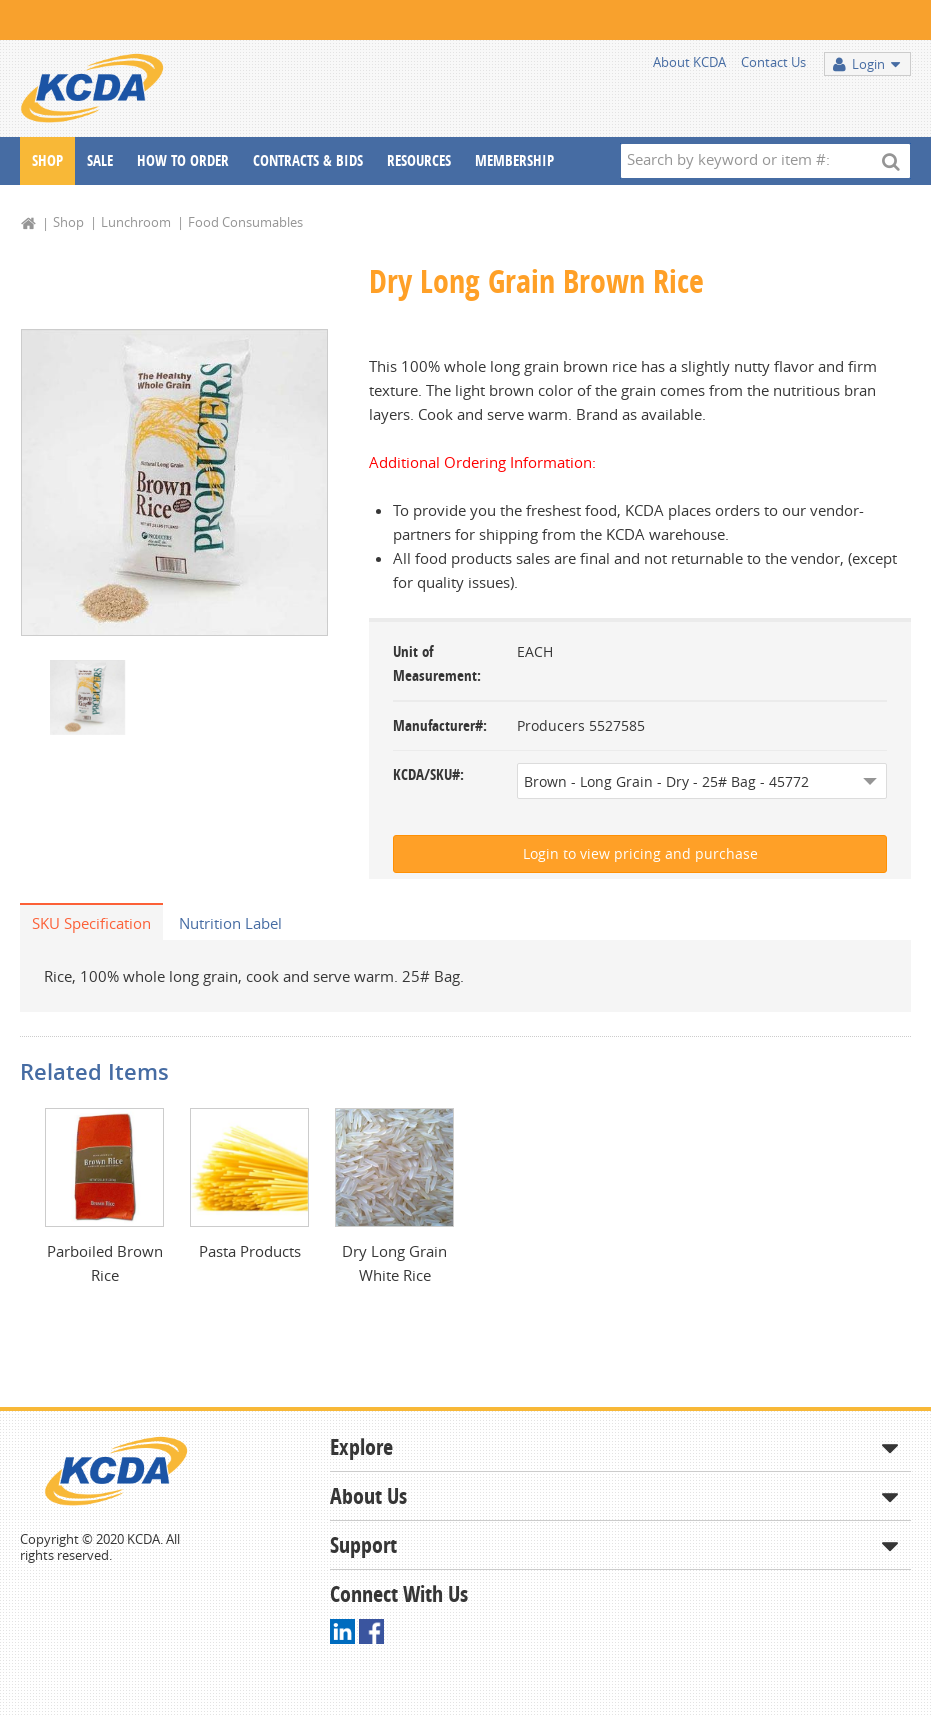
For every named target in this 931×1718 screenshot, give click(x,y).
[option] (174, 482)
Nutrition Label (230, 923)
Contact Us (773, 62)
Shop (47, 160)
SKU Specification (91, 923)
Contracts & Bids (308, 160)
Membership (514, 160)
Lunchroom (136, 222)
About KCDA (689, 62)
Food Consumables (245, 222)
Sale (100, 160)
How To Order (183, 160)
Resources (419, 160)
